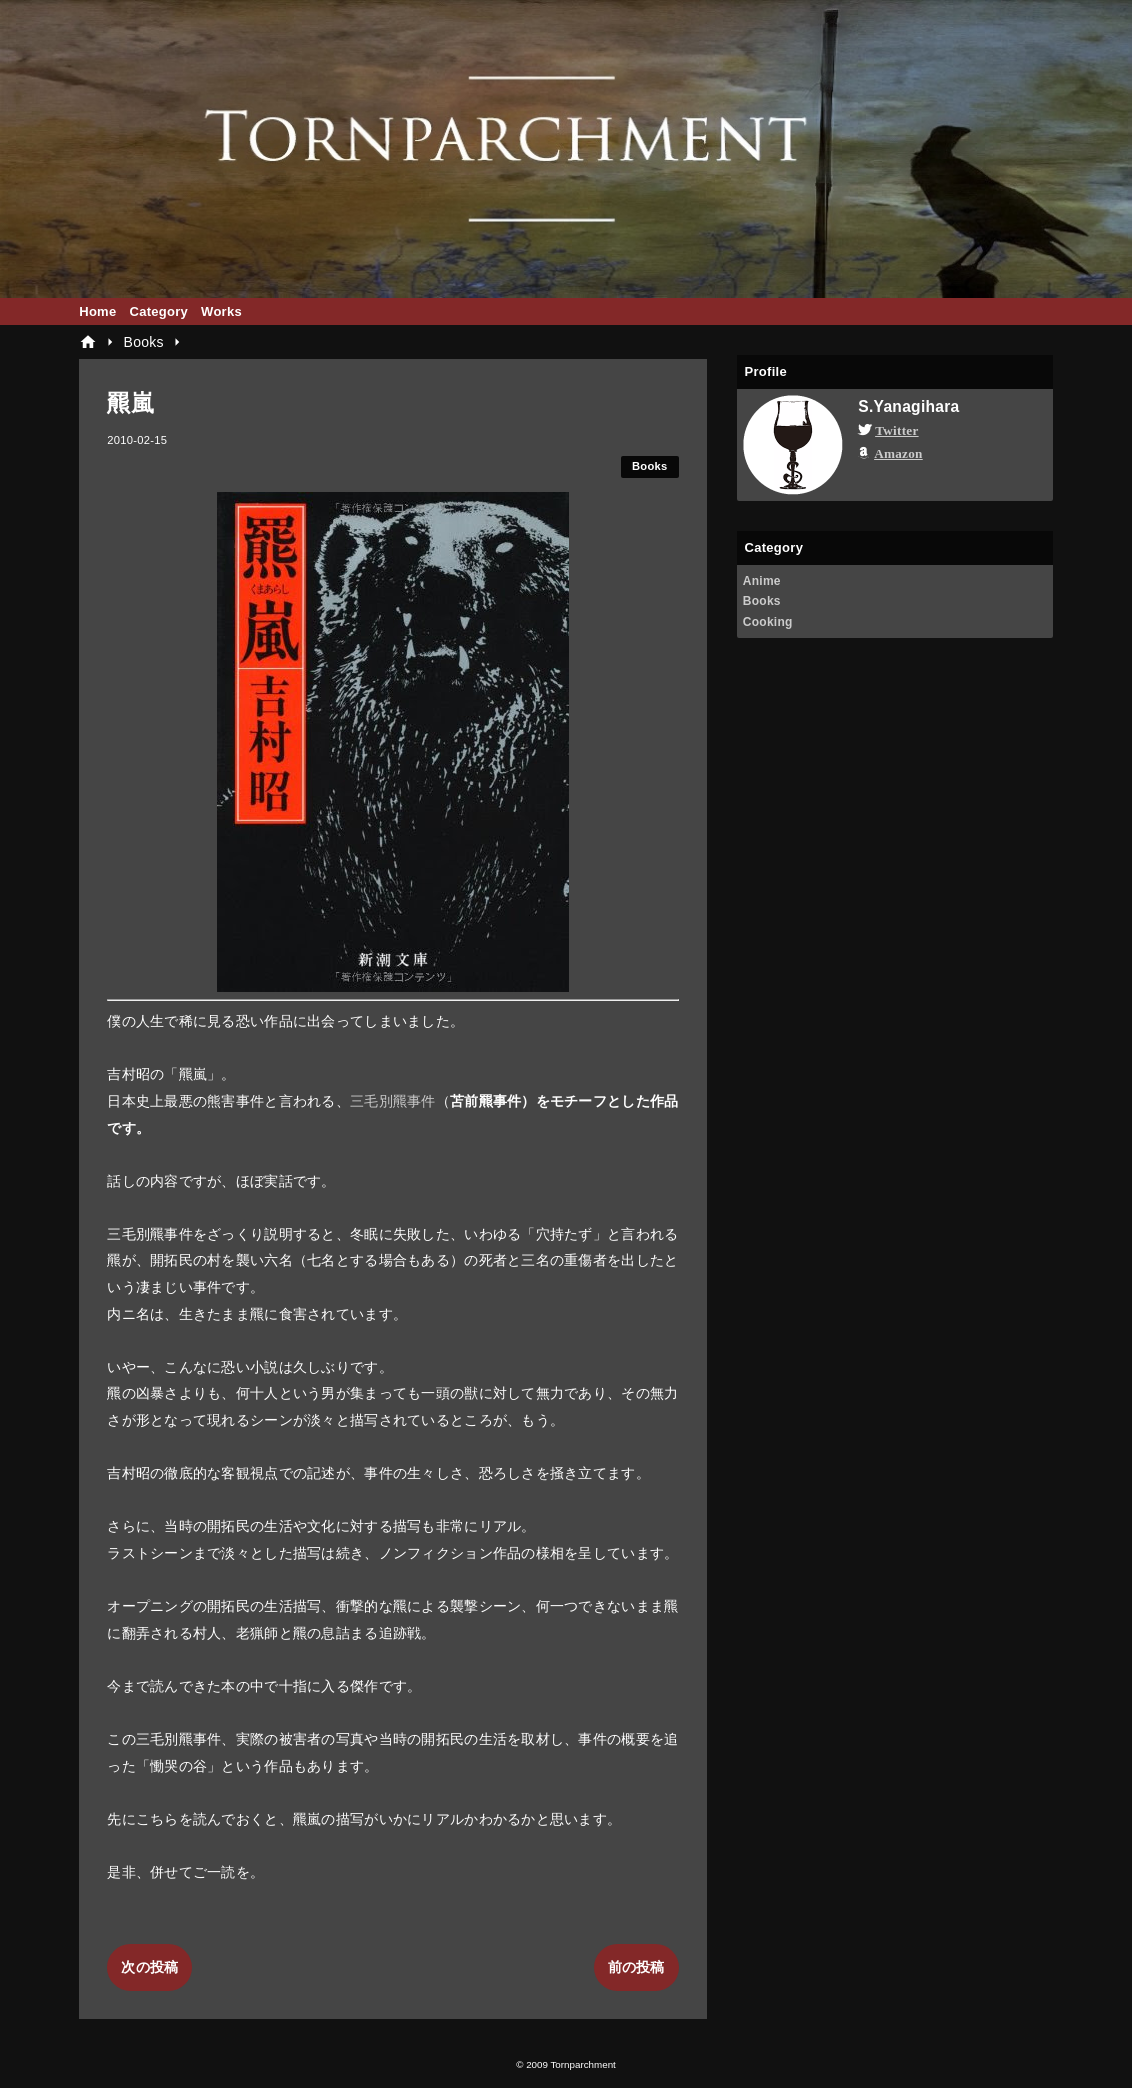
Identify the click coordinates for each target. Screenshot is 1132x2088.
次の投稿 (149, 1967)
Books (650, 466)
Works (221, 311)
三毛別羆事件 (393, 1101)
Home (97, 311)
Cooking (768, 622)
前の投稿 (636, 1967)
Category (158, 311)
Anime (762, 581)
